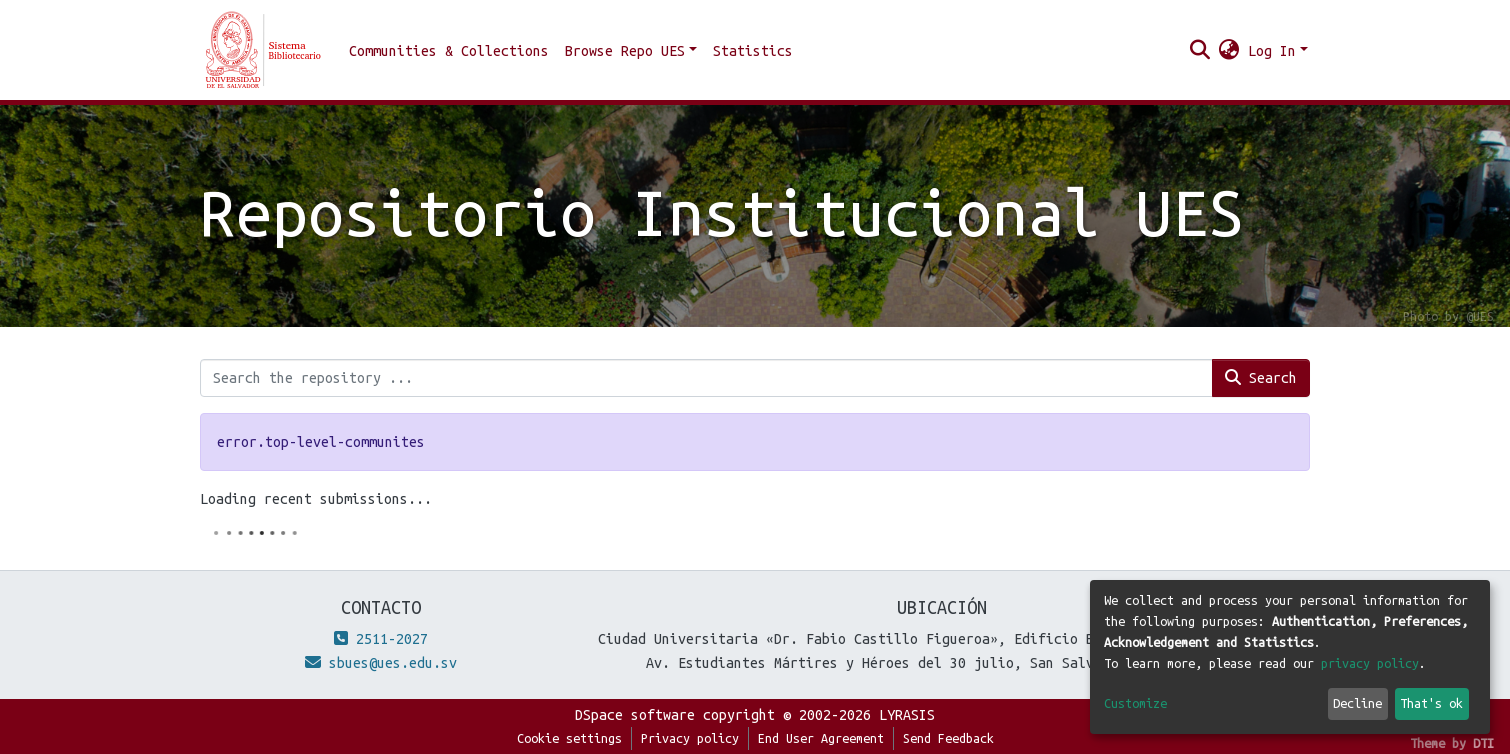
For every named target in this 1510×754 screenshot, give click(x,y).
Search (1261, 377)
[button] (1229, 51)
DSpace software (635, 715)
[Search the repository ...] (706, 378)
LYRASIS (907, 715)
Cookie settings (569, 738)
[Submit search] (1200, 51)
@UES (1480, 316)
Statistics (753, 51)
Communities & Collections (449, 51)
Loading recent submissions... (316, 499)
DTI (1483, 743)
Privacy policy (690, 738)
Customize (1135, 703)
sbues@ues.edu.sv (381, 663)
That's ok (1431, 703)
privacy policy (1370, 663)
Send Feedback (948, 738)
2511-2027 (381, 639)
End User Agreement (821, 738)
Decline (1357, 703)
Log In (1272, 51)
